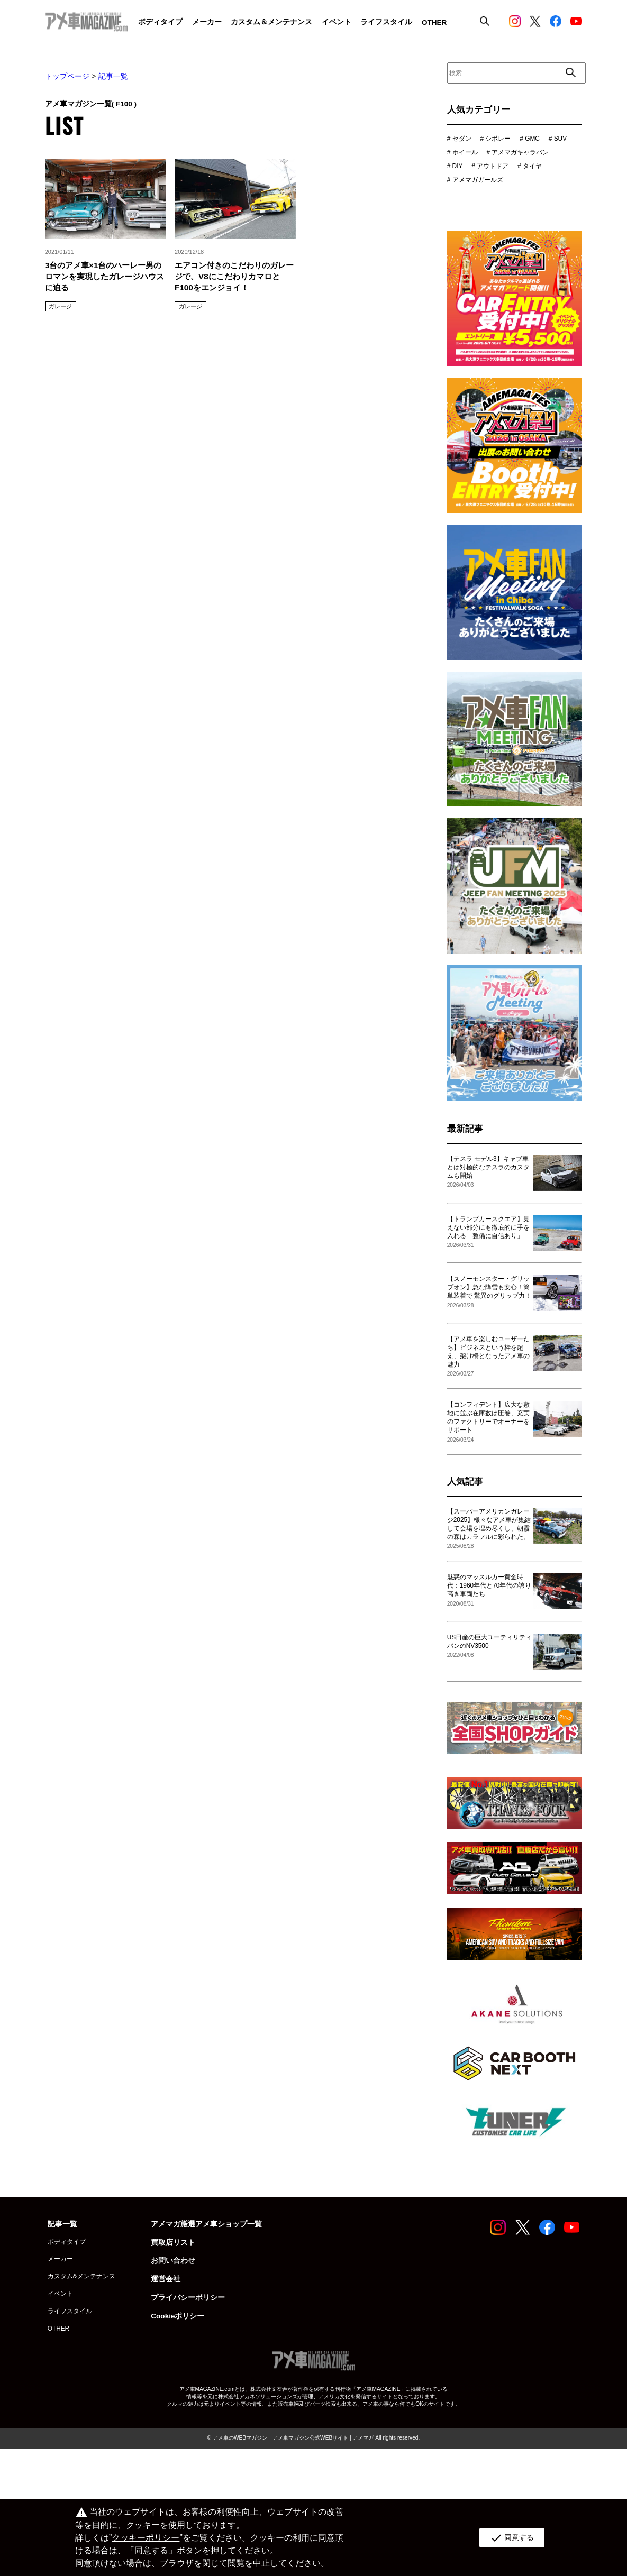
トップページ (67, 76)
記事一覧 (113, 76)
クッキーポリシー (145, 2537)
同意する (512, 2538)
